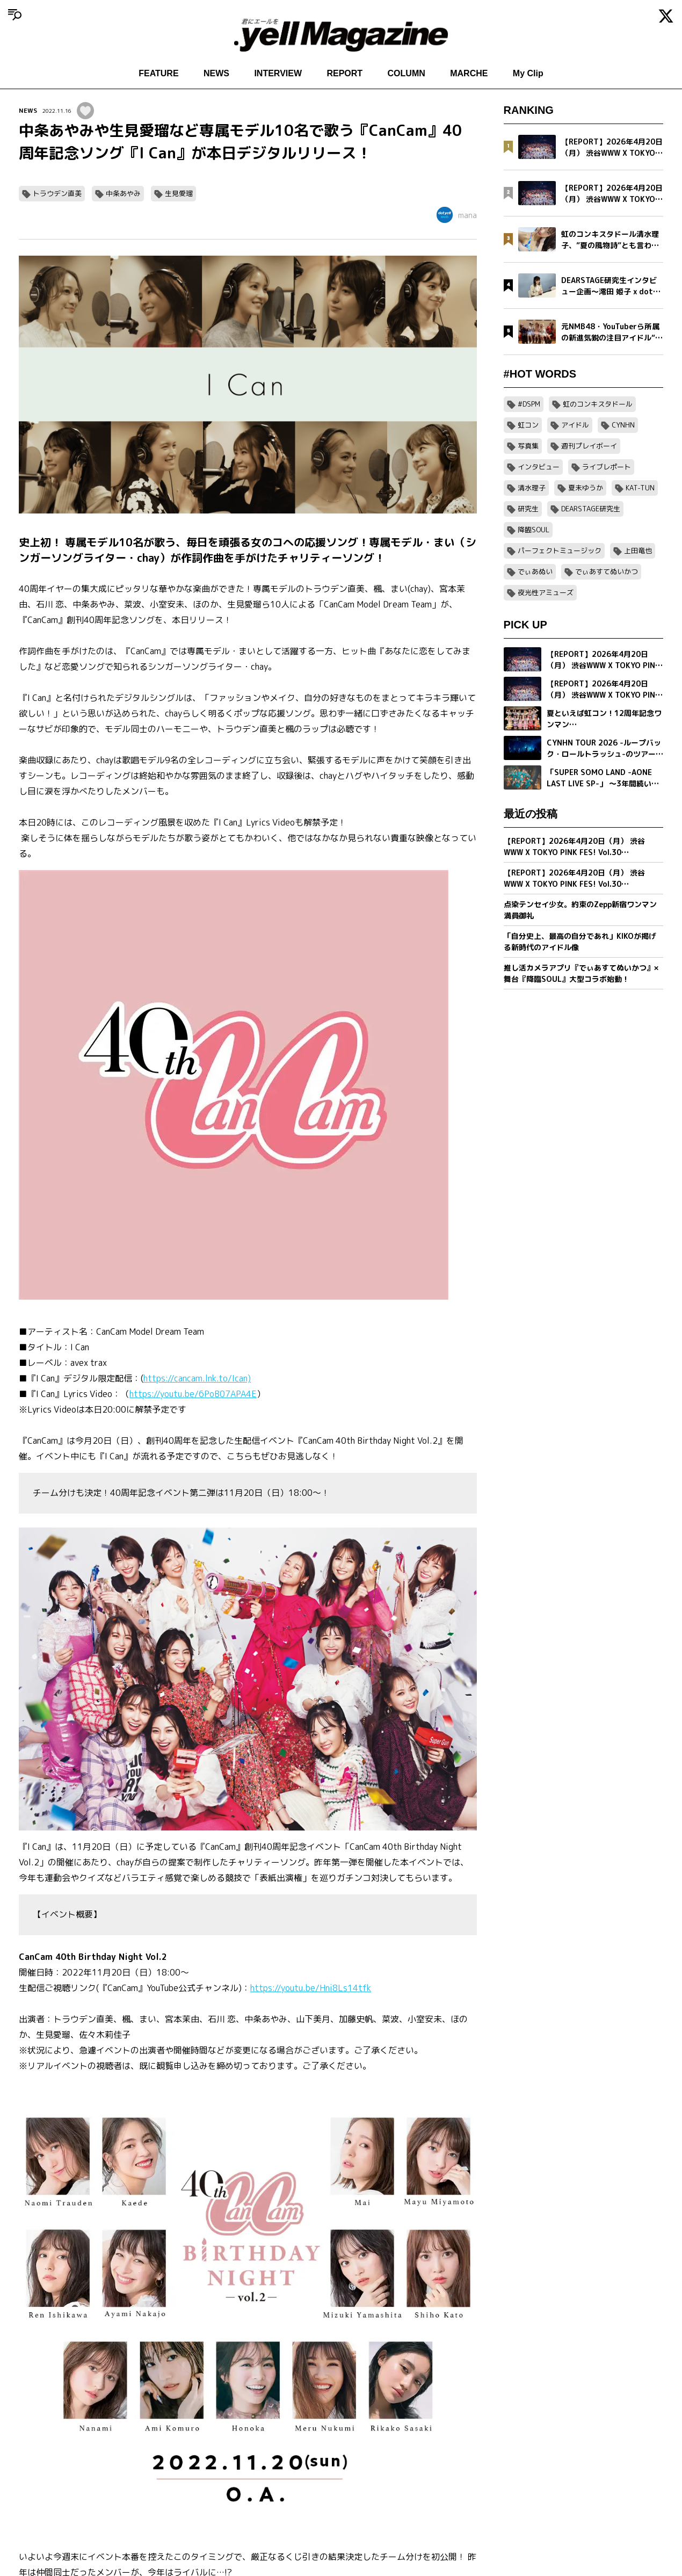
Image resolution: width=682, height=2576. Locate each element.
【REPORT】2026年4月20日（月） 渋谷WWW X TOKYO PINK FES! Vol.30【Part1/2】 (574, 878)
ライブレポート (606, 467)
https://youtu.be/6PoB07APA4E (193, 1394)
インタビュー (539, 467)
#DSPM (529, 404)
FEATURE (158, 73)
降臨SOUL (533, 529)
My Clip (528, 73)
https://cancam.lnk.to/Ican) (197, 1378)
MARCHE (469, 73)
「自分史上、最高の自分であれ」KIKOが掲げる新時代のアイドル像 (580, 941)
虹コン (528, 425)
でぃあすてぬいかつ (606, 571)
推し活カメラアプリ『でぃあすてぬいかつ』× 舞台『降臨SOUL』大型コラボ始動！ (581, 973)
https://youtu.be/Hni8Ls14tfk (310, 1988)
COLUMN (406, 73)
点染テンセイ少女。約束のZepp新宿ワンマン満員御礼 (580, 910)
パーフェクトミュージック (559, 550)
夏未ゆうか (585, 488)
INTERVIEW (278, 73)
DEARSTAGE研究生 (590, 508)
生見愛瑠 (179, 193)
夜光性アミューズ (546, 592)
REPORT (344, 73)
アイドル (575, 425)
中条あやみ (123, 193)
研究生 (528, 508)
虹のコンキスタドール (598, 404)
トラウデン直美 (57, 193)
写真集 (528, 446)
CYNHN (623, 425)
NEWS (216, 73)
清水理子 (532, 488)
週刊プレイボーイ (589, 446)
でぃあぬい (535, 571)
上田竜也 (638, 550)
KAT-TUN (640, 488)
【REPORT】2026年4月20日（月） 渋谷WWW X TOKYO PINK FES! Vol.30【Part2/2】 (574, 847)
